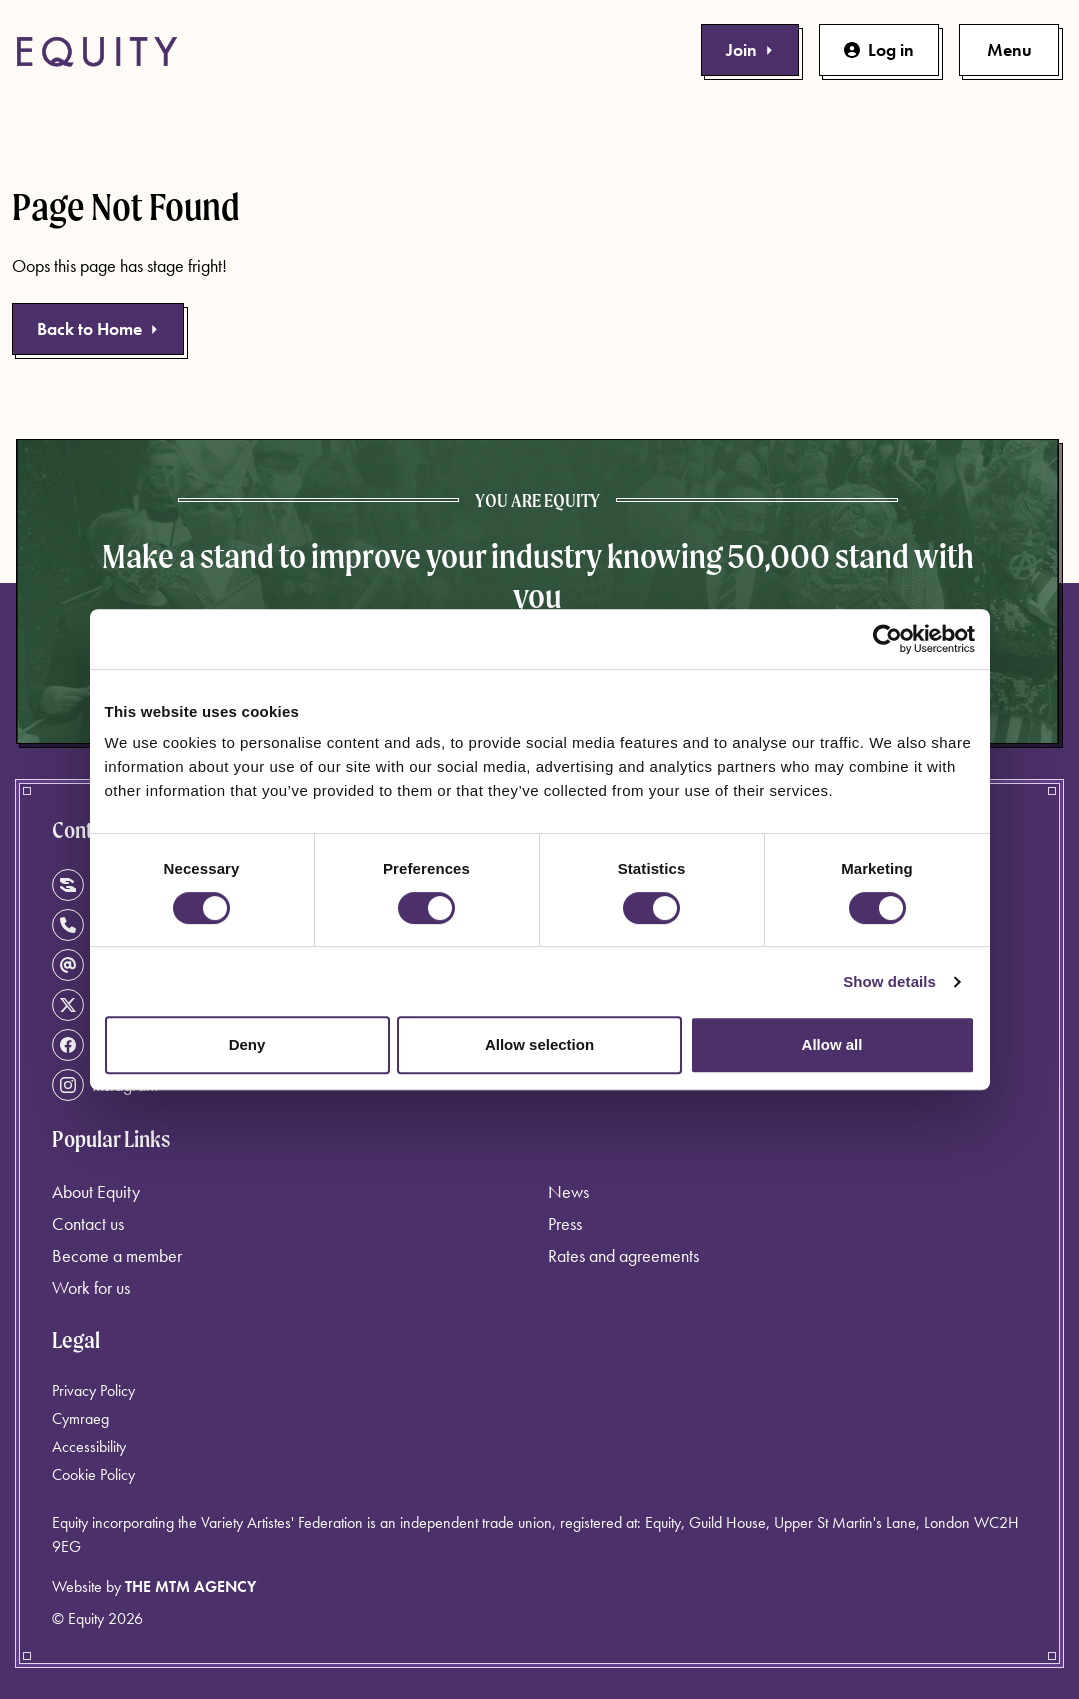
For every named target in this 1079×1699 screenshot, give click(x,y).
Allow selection (539, 1044)
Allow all (832, 1044)
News (568, 1191)
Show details (889, 981)
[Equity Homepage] (97, 52)
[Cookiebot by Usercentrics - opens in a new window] (887, 639)
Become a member (117, 1255)
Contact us (88, 1223)
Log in (879, 49)
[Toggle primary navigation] (1009, 50)
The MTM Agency (190, 1586)
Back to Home (98, 328)
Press (565, 1223)
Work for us (91, 1287)
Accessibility (89, 1446)
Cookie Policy (93, 1474)
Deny (247, 1044)
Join (750, 49)
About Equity (96, 1191)
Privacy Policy (93, 1390)
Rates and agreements (623, 1255)
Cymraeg (80, 1418)
